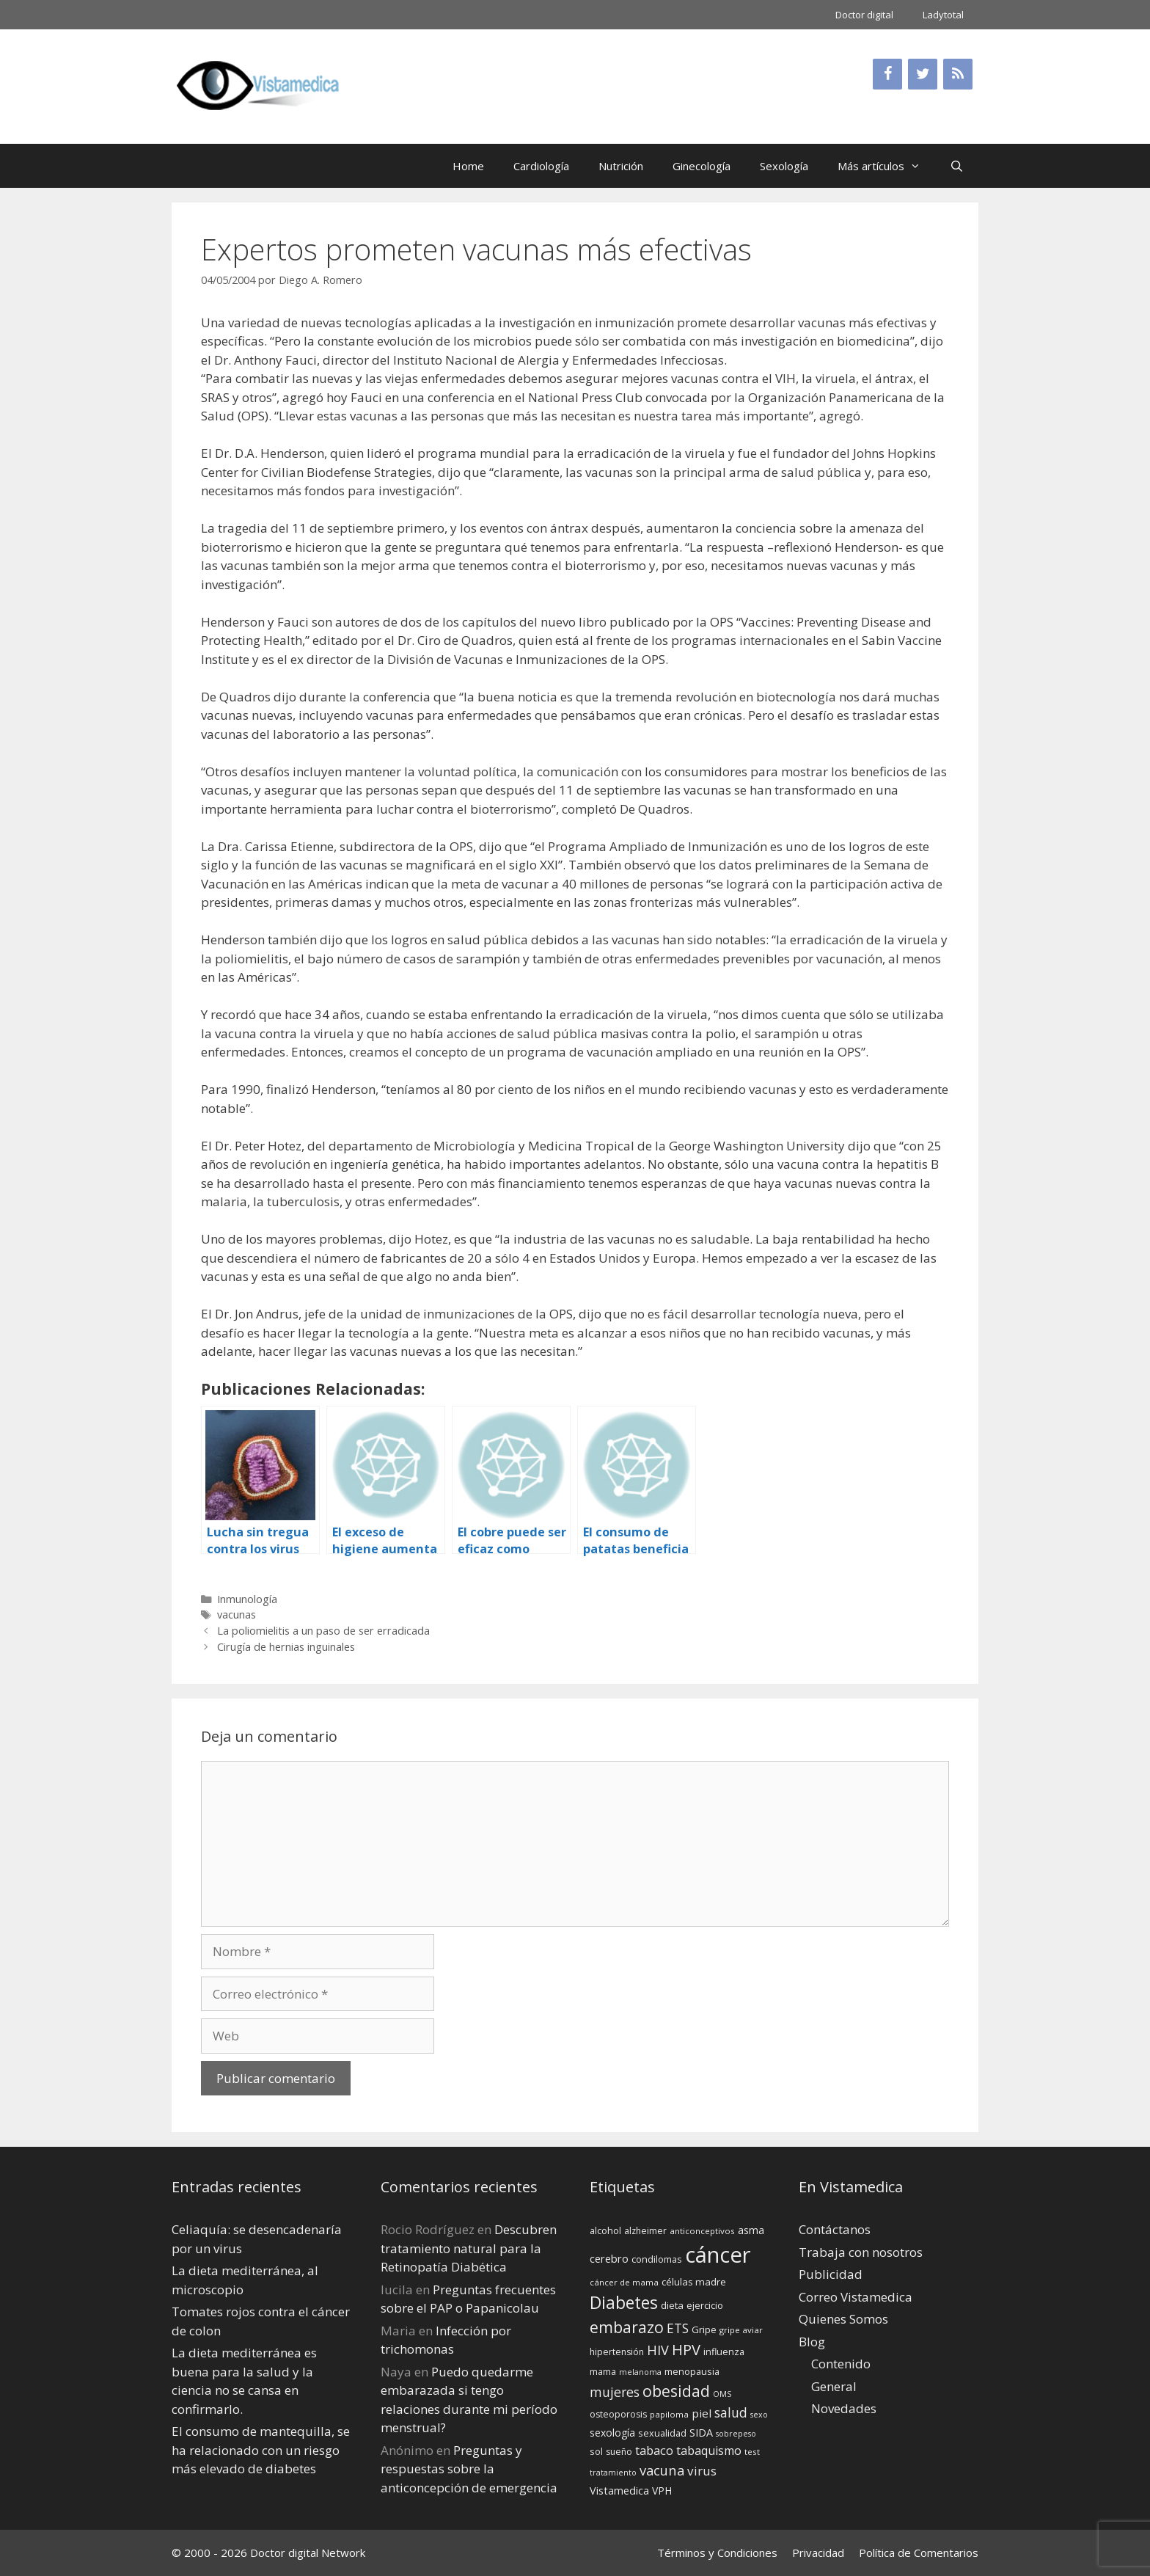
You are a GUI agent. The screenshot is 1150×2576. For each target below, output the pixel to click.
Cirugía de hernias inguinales (286, 1647)
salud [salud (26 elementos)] (730, 2412)
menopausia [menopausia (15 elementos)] (691, 2371)
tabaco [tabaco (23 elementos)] (654, 2450)
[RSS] (958, 74)
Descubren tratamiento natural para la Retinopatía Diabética (469, 2248)
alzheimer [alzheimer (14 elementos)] (645, 2231)
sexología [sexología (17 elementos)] (612, 2433)
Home (468, 165)
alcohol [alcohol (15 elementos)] (605, 2230)
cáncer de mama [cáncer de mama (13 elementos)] (624, 2282)
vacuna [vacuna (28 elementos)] (662, 2470)
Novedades (843, 2408)
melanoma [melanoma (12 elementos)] (640, 2372)
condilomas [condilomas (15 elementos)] (656, 2259)
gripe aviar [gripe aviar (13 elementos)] (741, 2329)
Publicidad (830, 2274)
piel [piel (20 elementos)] (701, 2413)
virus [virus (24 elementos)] (702, 2470)
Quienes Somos (843, 2318)
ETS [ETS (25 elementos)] (678, 2328)
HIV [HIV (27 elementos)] (658, 2350)
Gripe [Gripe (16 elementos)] (704, 2329)
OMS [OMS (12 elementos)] (722, 2394)
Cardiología (541, 165)
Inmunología (247, 1599)
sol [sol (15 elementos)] (596, 2451)
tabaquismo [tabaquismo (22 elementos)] (708, 2450)
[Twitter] (922, 74)
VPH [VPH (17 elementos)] (662, 2490)
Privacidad (818, 2552)
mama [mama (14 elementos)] (603, 2371)
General (834, 2386)
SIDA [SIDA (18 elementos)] (701, 2433)
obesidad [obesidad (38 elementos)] (676, 2390)
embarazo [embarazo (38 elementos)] (627, 2327)
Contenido (841, 2363)
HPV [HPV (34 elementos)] (686, 2350)
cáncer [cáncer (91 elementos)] (718, 2254)
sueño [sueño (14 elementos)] (619, 2451)
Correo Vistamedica (855, 2296)
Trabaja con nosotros (861, 2252)
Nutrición (620, 165)
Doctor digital (864, 14)
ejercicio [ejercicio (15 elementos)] (704, 2305)
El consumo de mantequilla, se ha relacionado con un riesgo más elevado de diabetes (261, 2450)
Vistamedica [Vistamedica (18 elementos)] (619, 2490)
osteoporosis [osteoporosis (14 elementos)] (618, 2414)
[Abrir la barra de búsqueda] (956, 166)
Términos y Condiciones (717, 2552)
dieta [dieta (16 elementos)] (672, 2305)
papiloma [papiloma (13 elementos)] (669, 2414)
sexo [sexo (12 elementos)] (759, 2414)
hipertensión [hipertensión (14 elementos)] (617, 2352)
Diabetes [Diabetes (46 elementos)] (624, 2302)
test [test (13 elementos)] (752, 2451)
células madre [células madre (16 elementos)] (694, 2281)
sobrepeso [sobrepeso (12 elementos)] (736, 2434)
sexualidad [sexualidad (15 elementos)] (662, 2433)
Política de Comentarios (918, 2552)
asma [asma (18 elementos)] (751, 2230)
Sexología (784, 165)
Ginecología (701, 165)
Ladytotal (943, 14)
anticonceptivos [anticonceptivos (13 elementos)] (702, 2230)
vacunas (236, 1614)
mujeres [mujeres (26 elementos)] (615, 2392)
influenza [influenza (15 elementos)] (723, 2351)
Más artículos (886, 166)
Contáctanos (835, 2229)
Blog (812, 2341)
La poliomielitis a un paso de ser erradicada (323, 1631)
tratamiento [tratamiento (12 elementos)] (613, 2472)
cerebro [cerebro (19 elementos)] (609, 2258)
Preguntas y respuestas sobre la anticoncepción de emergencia (469, 2469)
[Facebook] (887, 74)
